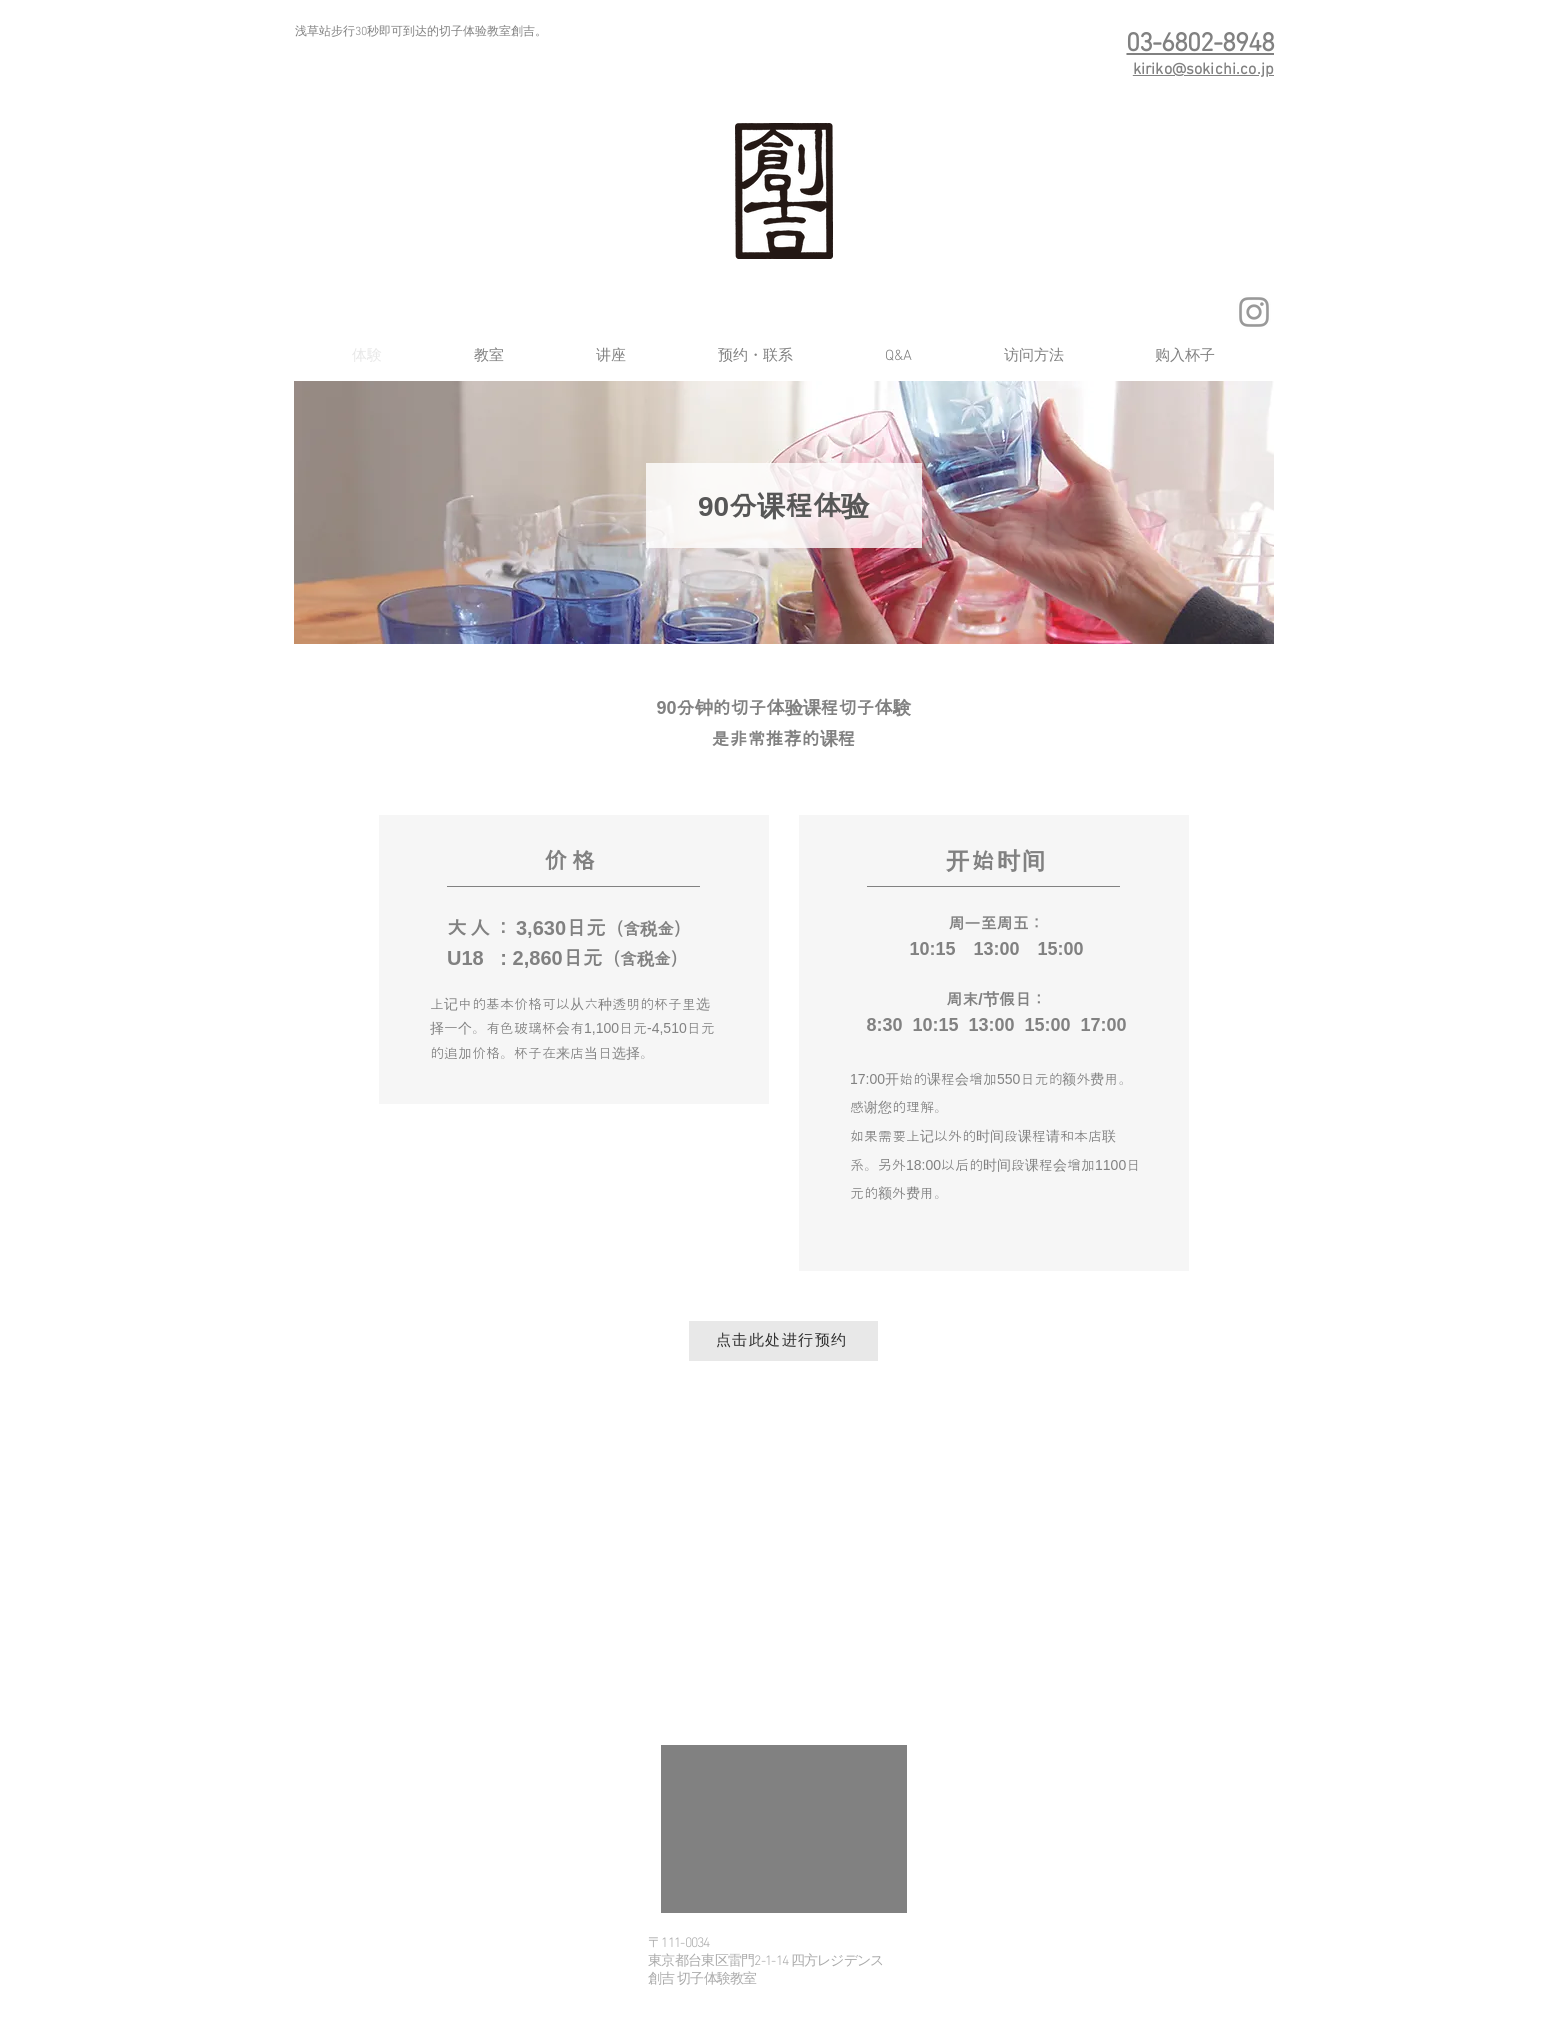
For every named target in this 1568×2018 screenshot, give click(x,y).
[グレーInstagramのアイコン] (1254, 312)
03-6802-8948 (1200, 44)
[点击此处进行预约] (783, 1341)
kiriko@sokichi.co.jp (1203, 70)
